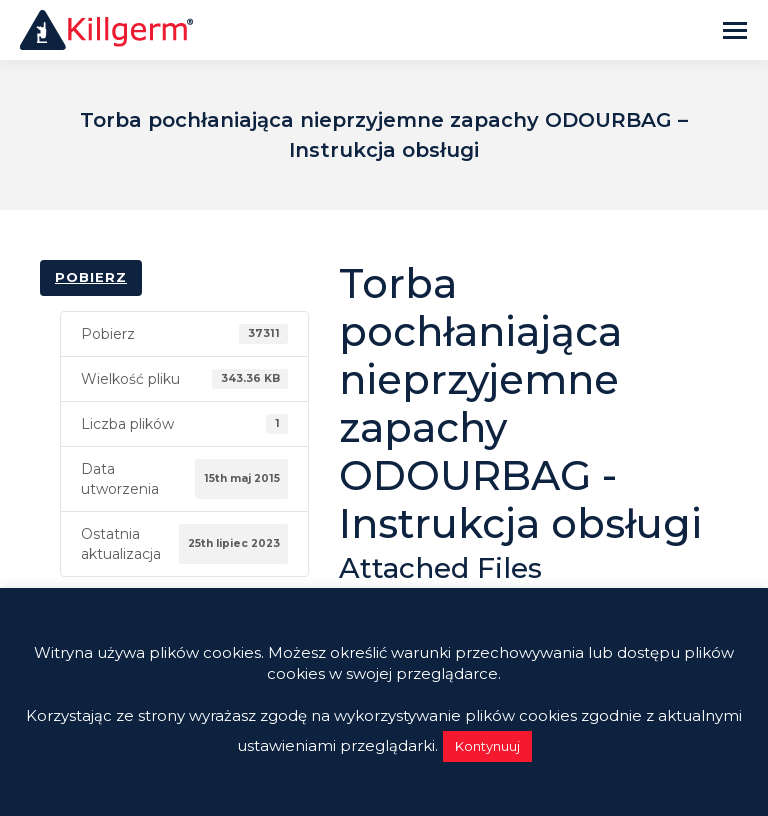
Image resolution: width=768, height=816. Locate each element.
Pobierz (91, 277)
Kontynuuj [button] (487, 746)
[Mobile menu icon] (735, 30)
